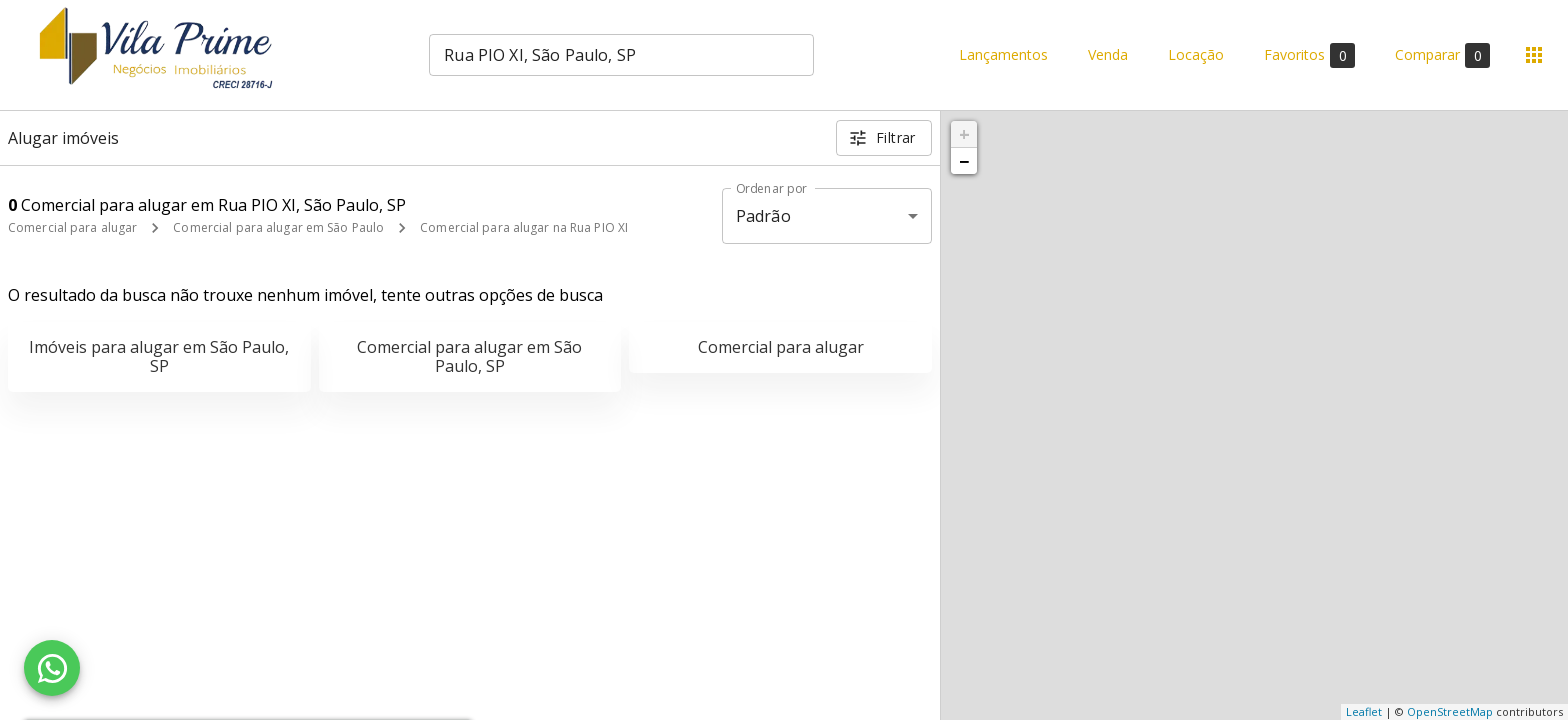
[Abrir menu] (1534, 55)
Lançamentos (1003, 55)
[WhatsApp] (52, 668)
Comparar (1442, 55)
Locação (1196, 55)
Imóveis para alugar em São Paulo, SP (159, 356)
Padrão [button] (763, 216)
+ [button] (964, 134)
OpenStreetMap (1450, 711)
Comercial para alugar (72, 227)
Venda (1108, 55)
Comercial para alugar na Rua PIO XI (524, 227)
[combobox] (621, 55)
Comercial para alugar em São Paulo (278, 227)
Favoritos (1309, 55)
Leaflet (1364, 711)
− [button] (964, 161)
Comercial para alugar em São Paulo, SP (469, 356)
